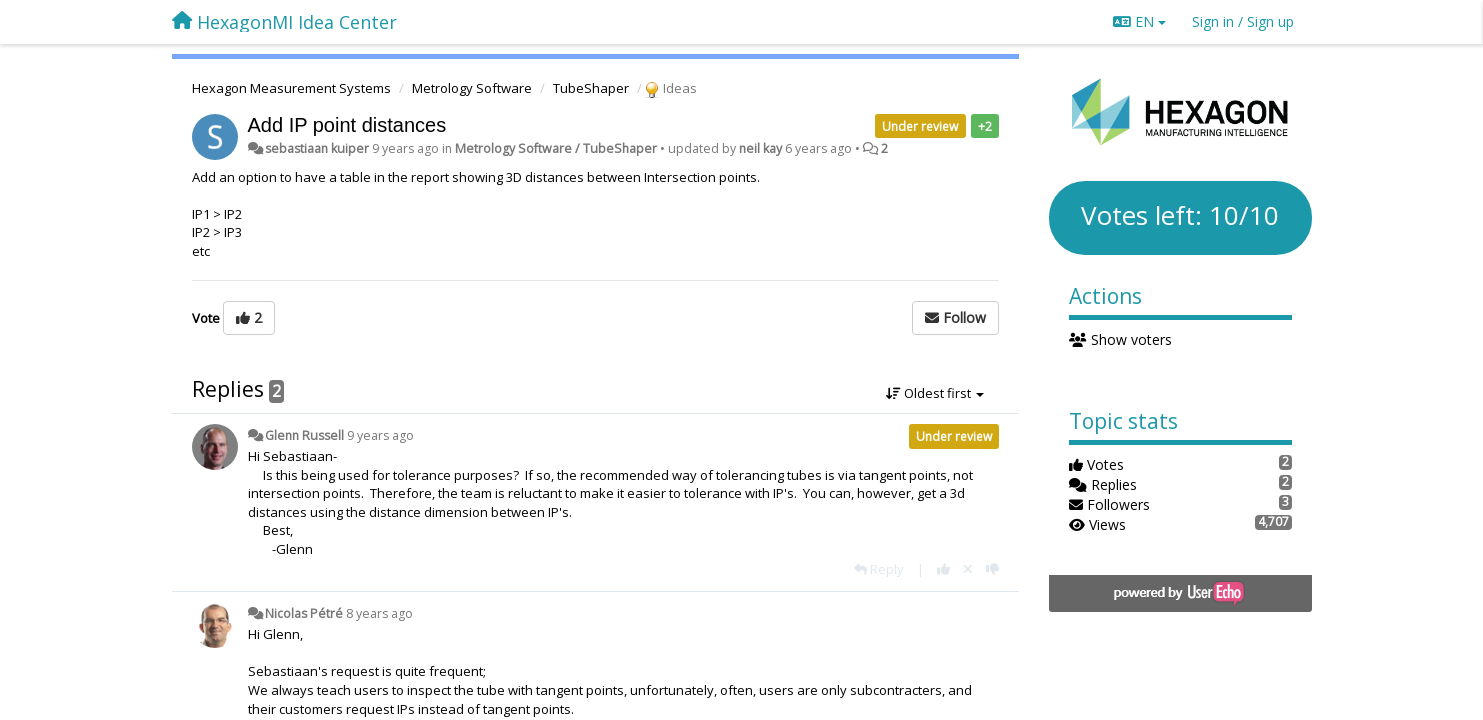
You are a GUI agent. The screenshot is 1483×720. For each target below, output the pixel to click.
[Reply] (879, 569)
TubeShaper (591, 88)
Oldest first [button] (935, 393)
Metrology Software (472, 88)
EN (1139, 21)
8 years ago (379, 613)
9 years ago (380, 435)
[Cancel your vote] (968, 569)
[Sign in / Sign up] (1243, 22)
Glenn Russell (304, 435)
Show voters (1120, 339)
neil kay (760, 148)
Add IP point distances (347, 125)
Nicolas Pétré (304, 613)
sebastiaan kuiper (317, 148)
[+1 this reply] (943, 569)
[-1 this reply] (992, 569)
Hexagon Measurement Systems (291, 88)
